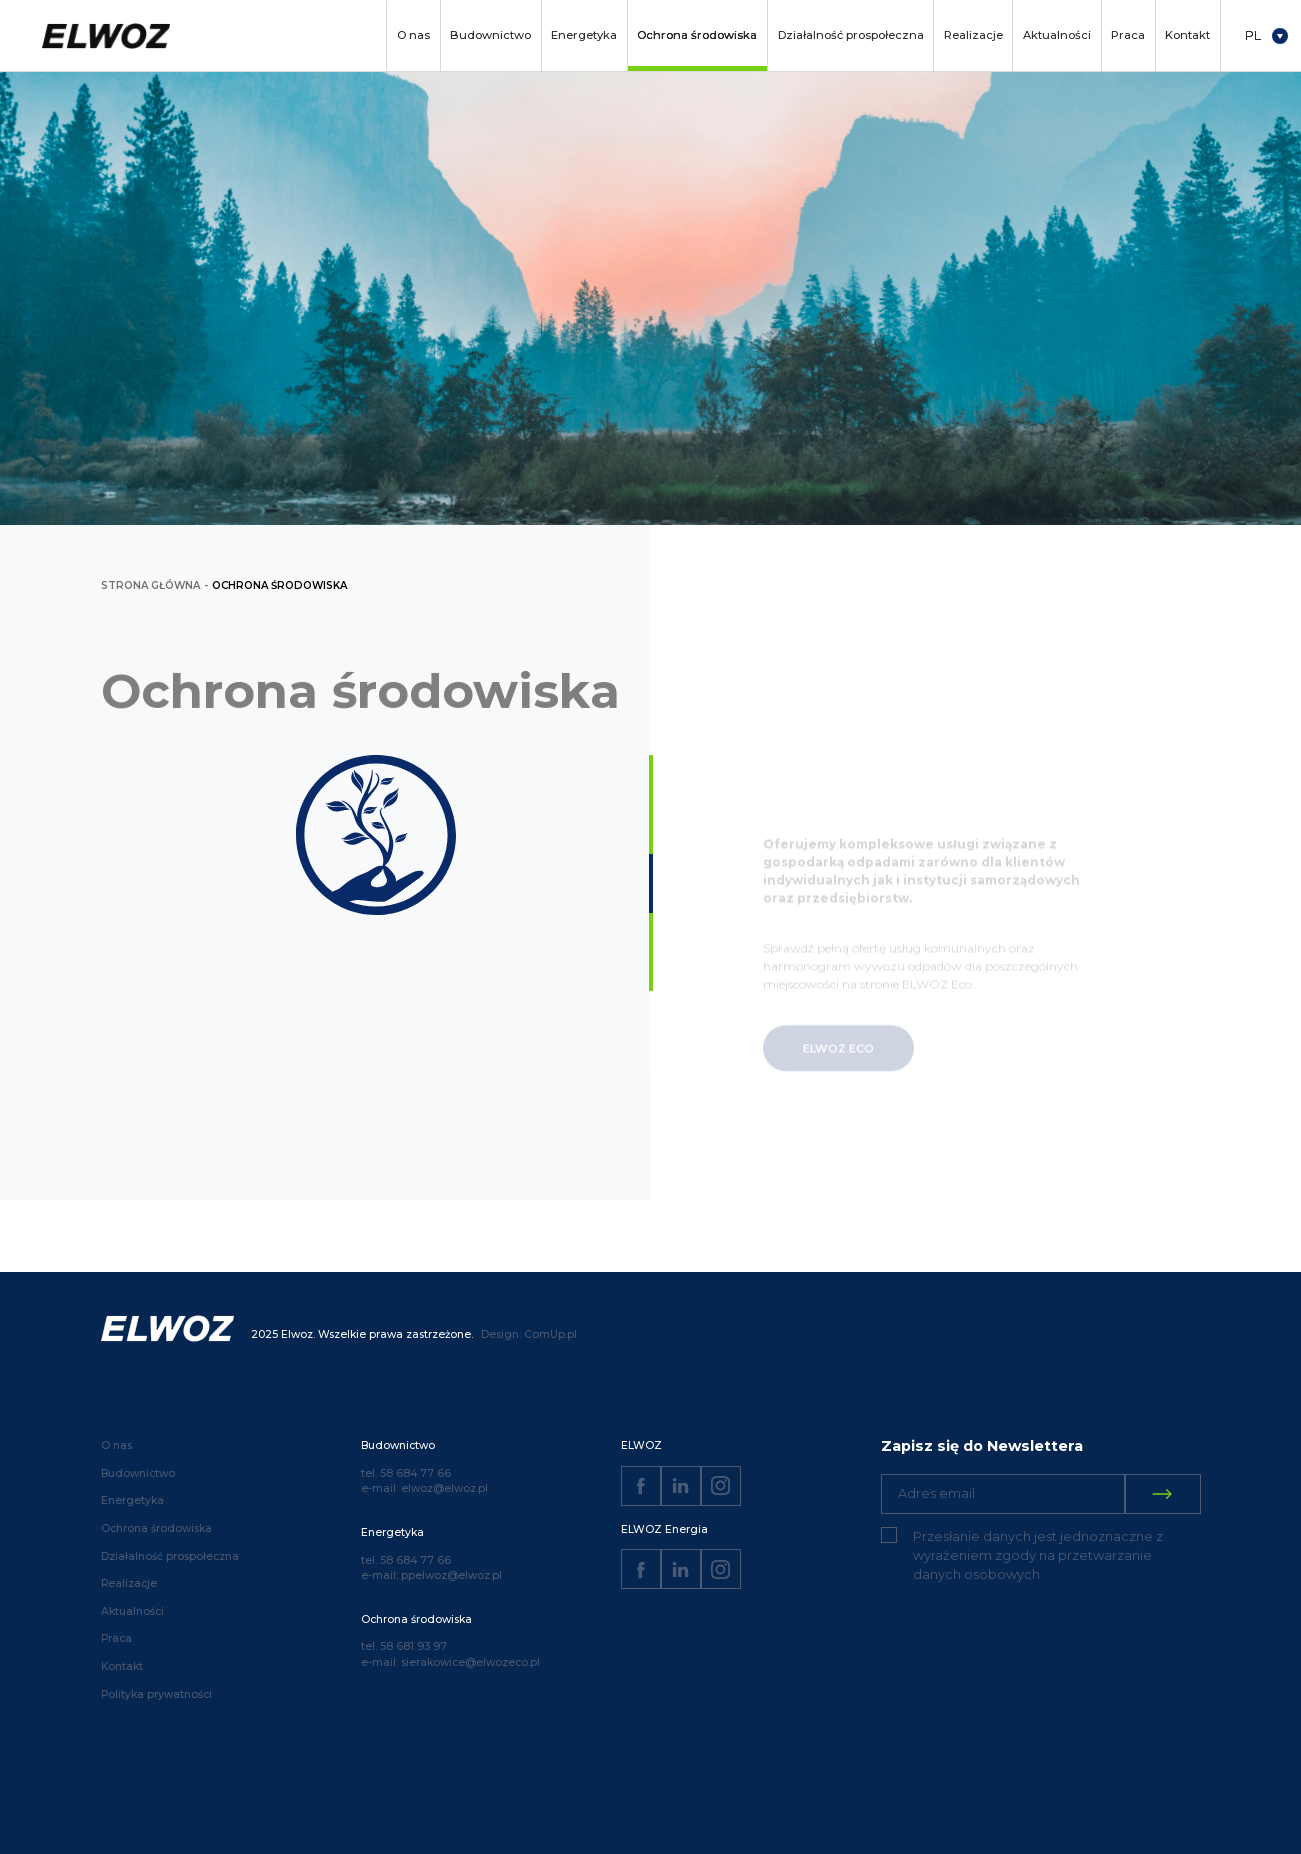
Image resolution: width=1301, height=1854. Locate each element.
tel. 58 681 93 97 (404, 1646)
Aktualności (1057, 35)
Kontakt (1187, 35)
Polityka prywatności (156, 1694)
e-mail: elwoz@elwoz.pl (424, 1488)
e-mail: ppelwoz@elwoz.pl (431, 1575)
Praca (1128, 35)
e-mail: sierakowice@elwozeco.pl (450, 1662)
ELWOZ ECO (838, 1065)
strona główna (150, 585)
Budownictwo (490, 35)
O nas (413, 35)
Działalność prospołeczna (851, 35)
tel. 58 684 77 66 (406, 1473)
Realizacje (973, 35)
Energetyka (584, 35)
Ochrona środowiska (697, 35)
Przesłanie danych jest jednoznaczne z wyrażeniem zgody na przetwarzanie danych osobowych (1038, 1555)
